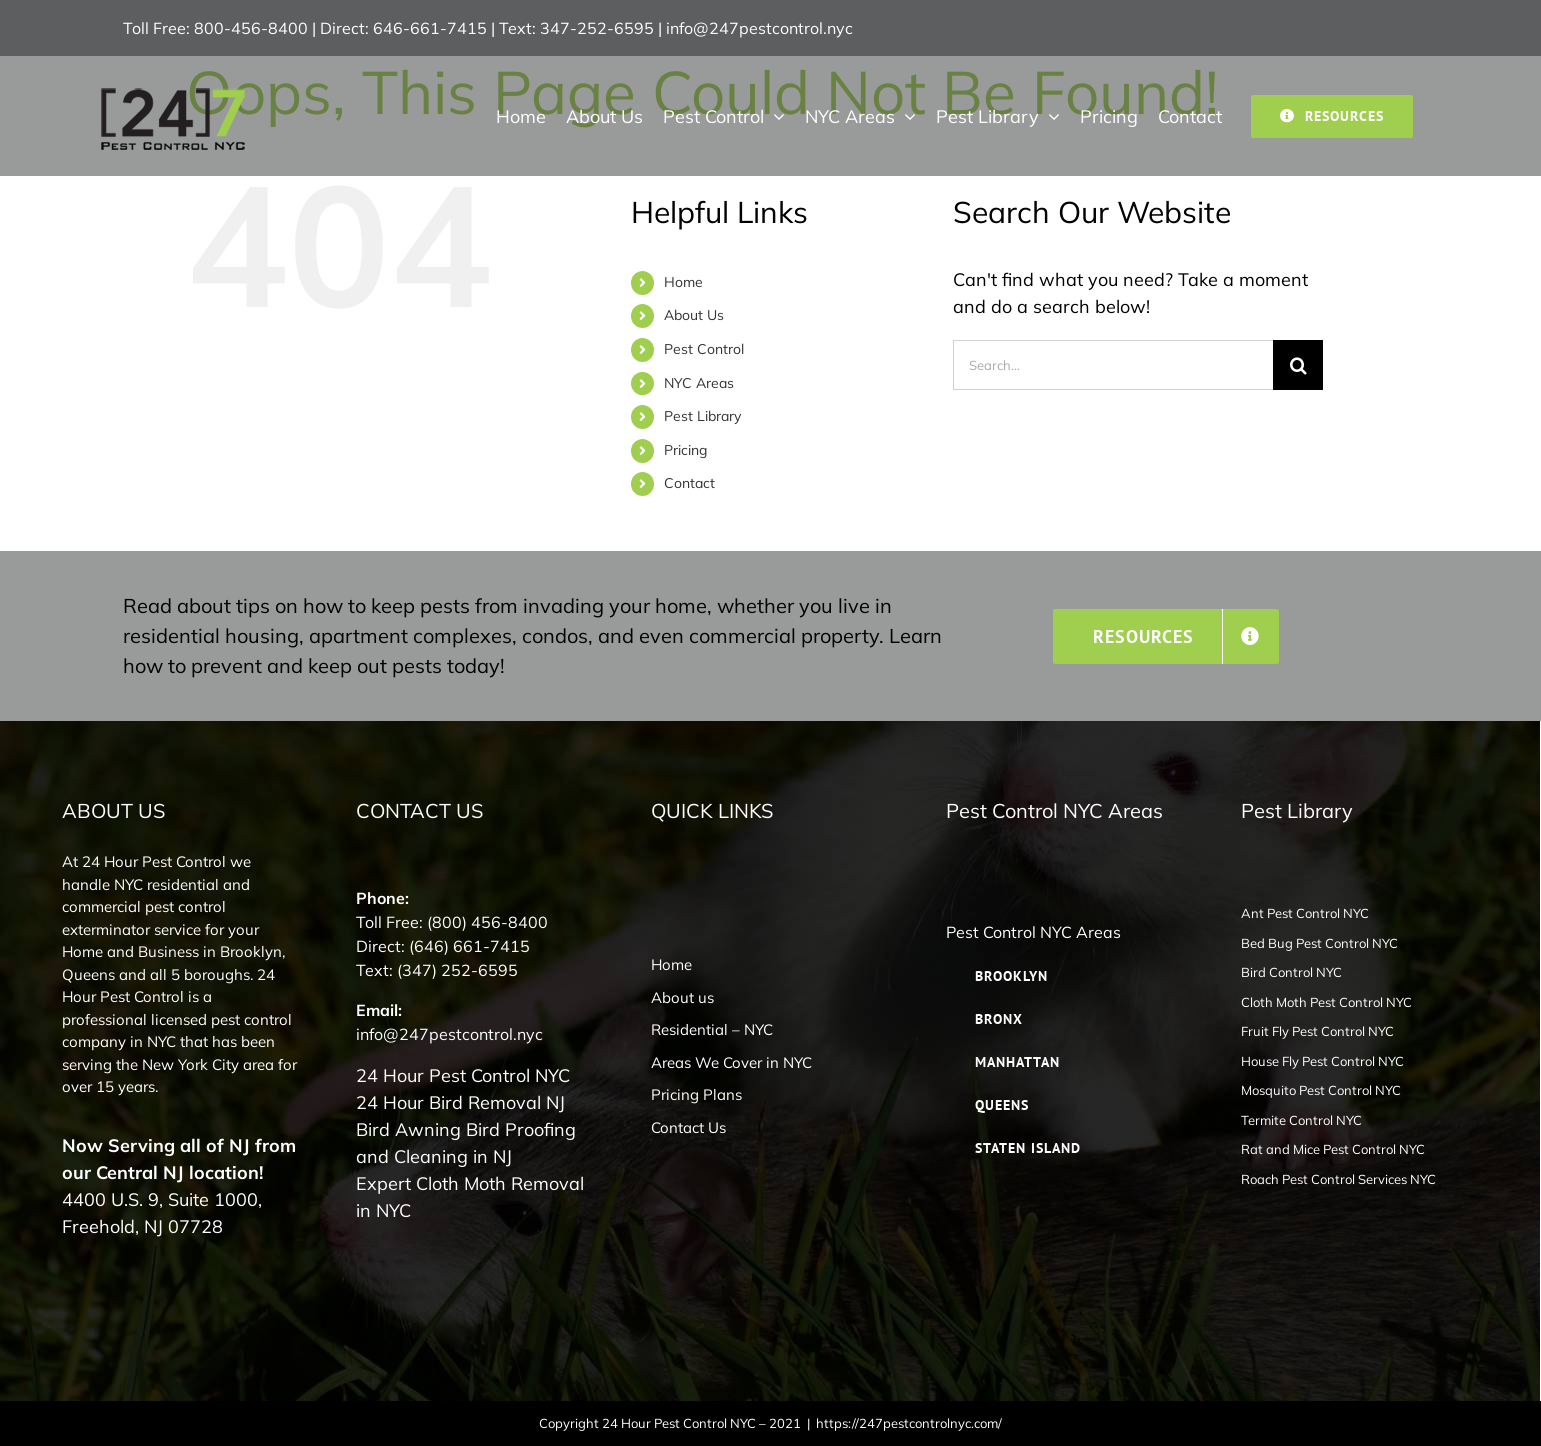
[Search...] (1113, 365)
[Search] (1298, 365)
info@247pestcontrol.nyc (759, 28)
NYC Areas (699, 383)
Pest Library (702, 416)
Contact (689, 483)
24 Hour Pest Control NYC (463, 1075)
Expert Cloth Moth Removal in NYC (470, 1197)
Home (683, 282)
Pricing (685, 450)
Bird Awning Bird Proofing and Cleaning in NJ (466, 1143)
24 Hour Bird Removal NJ (460, 1102)
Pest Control (704, 349)
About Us (694, 315)
